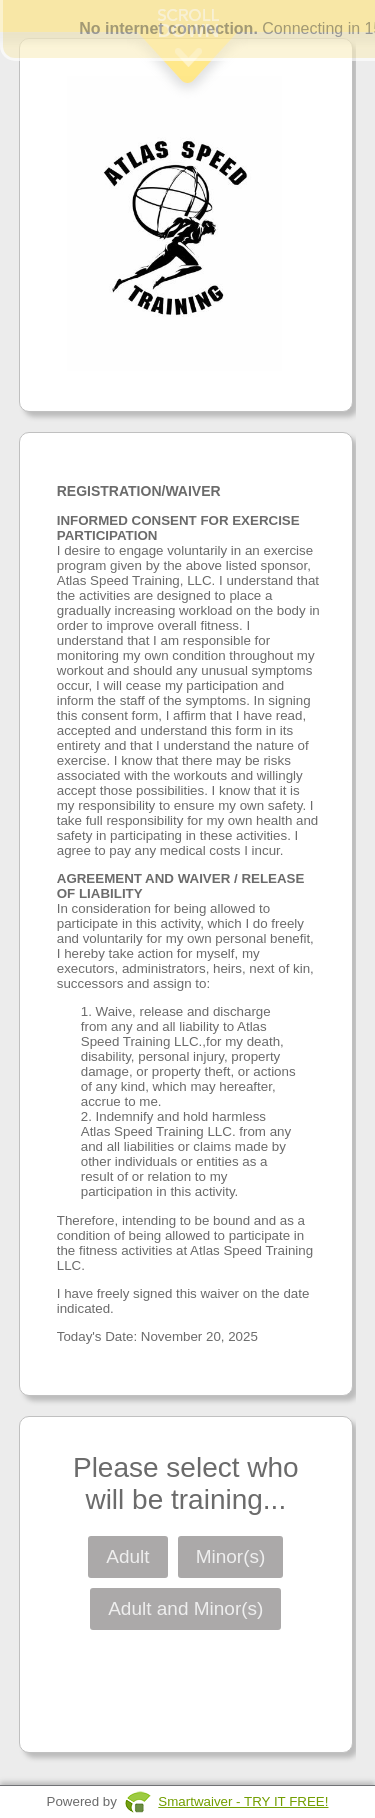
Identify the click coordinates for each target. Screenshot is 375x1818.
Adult (127, 1556)
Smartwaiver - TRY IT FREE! (243, 1801)
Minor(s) (231, 1556)
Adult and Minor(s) (185, 1608)
